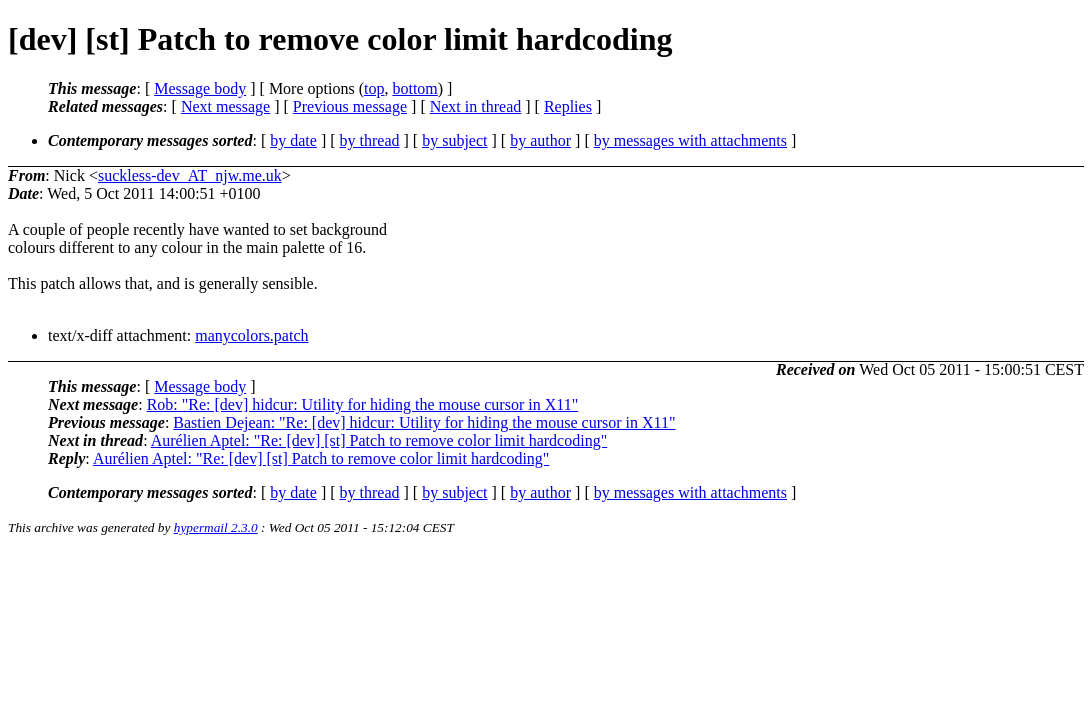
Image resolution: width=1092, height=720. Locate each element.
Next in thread (476, 106)
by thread (370, 140)
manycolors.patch (251, 335)
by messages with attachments (690, 140)
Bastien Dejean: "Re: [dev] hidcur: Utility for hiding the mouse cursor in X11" (424, 422)
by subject (454, 140)
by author (540, 140)
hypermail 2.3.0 (216, 527)
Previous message (350, 106)
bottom (414, 88)
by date (293, 140)
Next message (225, 106)
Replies (568, 106)
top (374, 88)
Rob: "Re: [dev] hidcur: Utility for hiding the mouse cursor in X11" (363, 404)
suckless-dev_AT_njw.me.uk (190, 175)
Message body (200, 88)
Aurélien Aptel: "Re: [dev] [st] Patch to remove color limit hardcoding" (379, 440)
